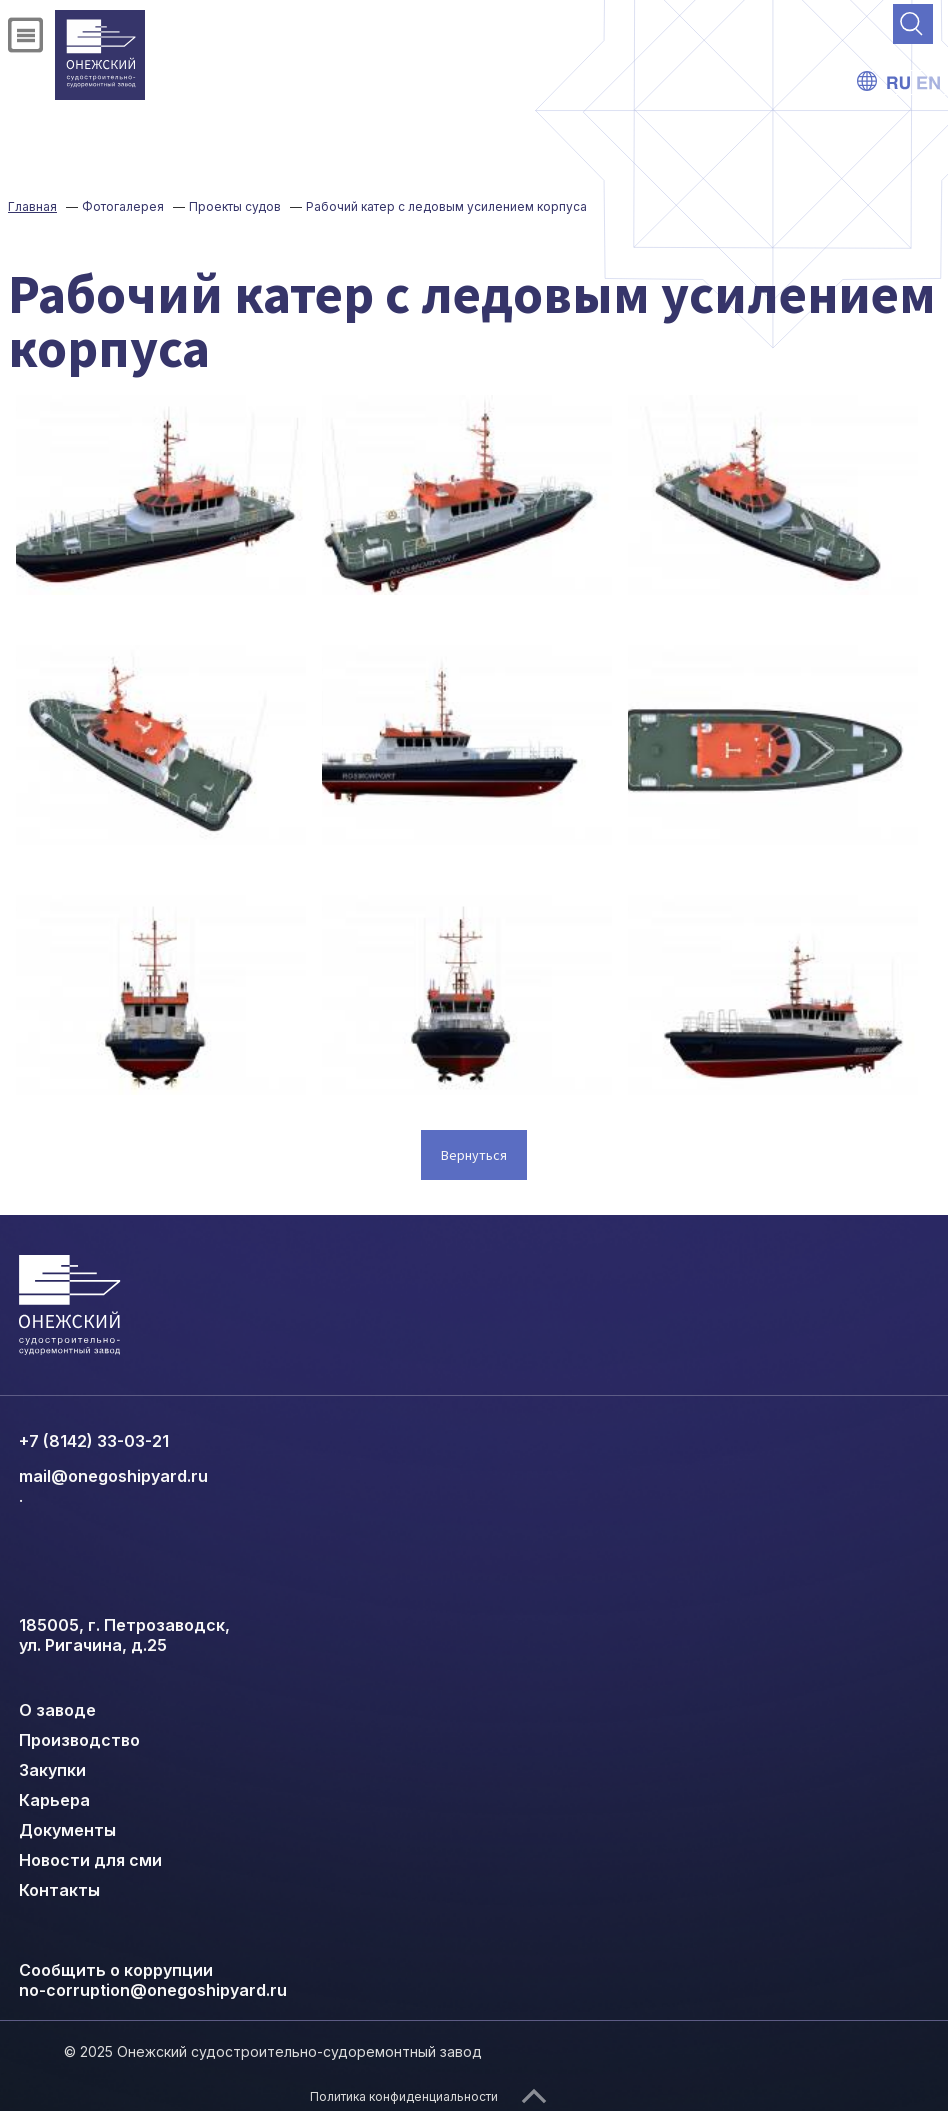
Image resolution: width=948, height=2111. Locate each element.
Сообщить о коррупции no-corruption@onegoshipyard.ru (153, 1980)
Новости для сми (90, 1860)
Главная (32, 206)
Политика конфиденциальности (404, 2096)
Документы (67, 1830)
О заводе (57, 1710)
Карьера (54, 1800)
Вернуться (474, 1155)
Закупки (52, 1770)
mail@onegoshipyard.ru (113, 1476)
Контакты (59, 1890)
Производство (79, 1740)
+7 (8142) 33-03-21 (94, 1441)
